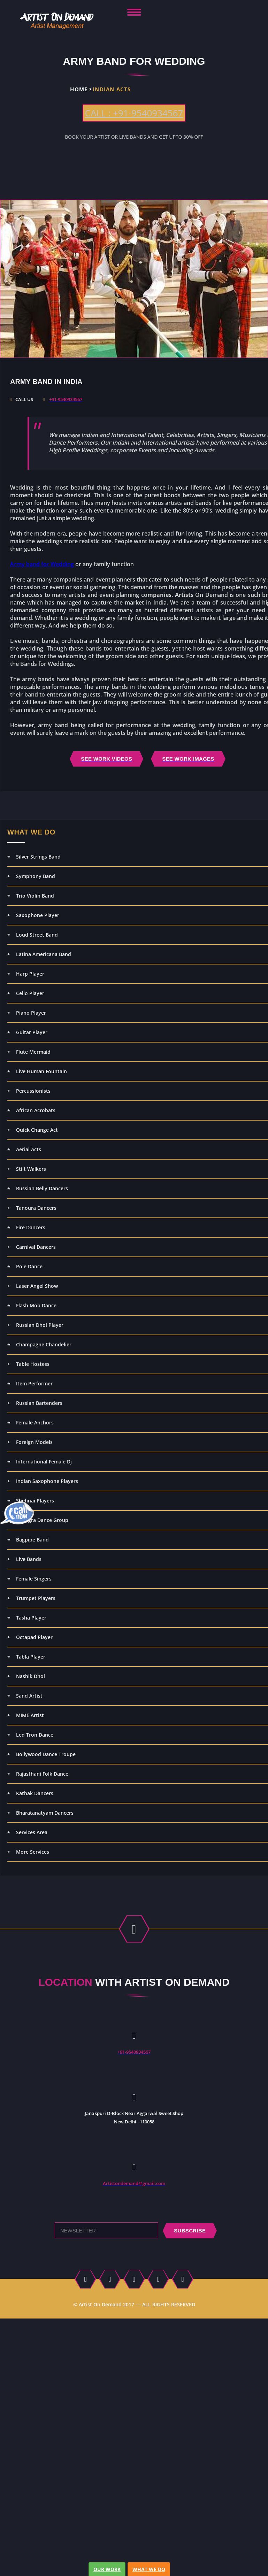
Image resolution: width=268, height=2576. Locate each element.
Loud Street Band (37, 934)
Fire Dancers (30, 1227)
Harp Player (30, 973)
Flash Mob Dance (36, 1305)
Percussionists (33, 1090)
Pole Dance (29, 1266)
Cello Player (30, 993)
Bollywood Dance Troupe (46, 1754)
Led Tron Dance (34, 1734)
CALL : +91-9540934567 (134, 113)
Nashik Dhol (30, 1676)
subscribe (190, 2230)
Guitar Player (31, 1032)
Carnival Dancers (36, 1247)
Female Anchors (35, 1422)
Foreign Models (34, 1442)
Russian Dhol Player (39, 1325)
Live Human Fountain (41, 1071)
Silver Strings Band (38, 856)
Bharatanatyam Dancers (45, 1812)
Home (78, 89)
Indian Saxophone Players (47, 1481)
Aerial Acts (28, 1149)
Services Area (31, 1832)
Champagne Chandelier (43, 1344)
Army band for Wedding (42, 564)
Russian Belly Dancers (42, 1188)
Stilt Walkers (31, 1169)
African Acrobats (35, 1110)
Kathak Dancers (34, 1793)
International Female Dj (44, 1461)
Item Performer (34, 1383)
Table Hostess (32, 1364)
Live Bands (28, 1559)
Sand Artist (29, 1695)
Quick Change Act (37, 1129)
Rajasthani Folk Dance (42, 1773)
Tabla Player (30, 1656)
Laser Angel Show (37, 1286)
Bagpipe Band (32, 1539)
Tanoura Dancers (36, 1208)
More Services (32, 1851)
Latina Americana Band (43, 954)
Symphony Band (35, 876)
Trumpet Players (35, 1598)
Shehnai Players (35, 1500)
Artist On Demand (100, 2304)
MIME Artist (30, 1715)
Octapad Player (34, 1637)
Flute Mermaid (33, 1051)
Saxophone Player (37, 915)
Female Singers (34, 1578)
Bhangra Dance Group (42, 1520)
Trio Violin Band (35, 895)
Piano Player (31, 1012)
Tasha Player (31, 1617)
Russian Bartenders (39, 1403)
